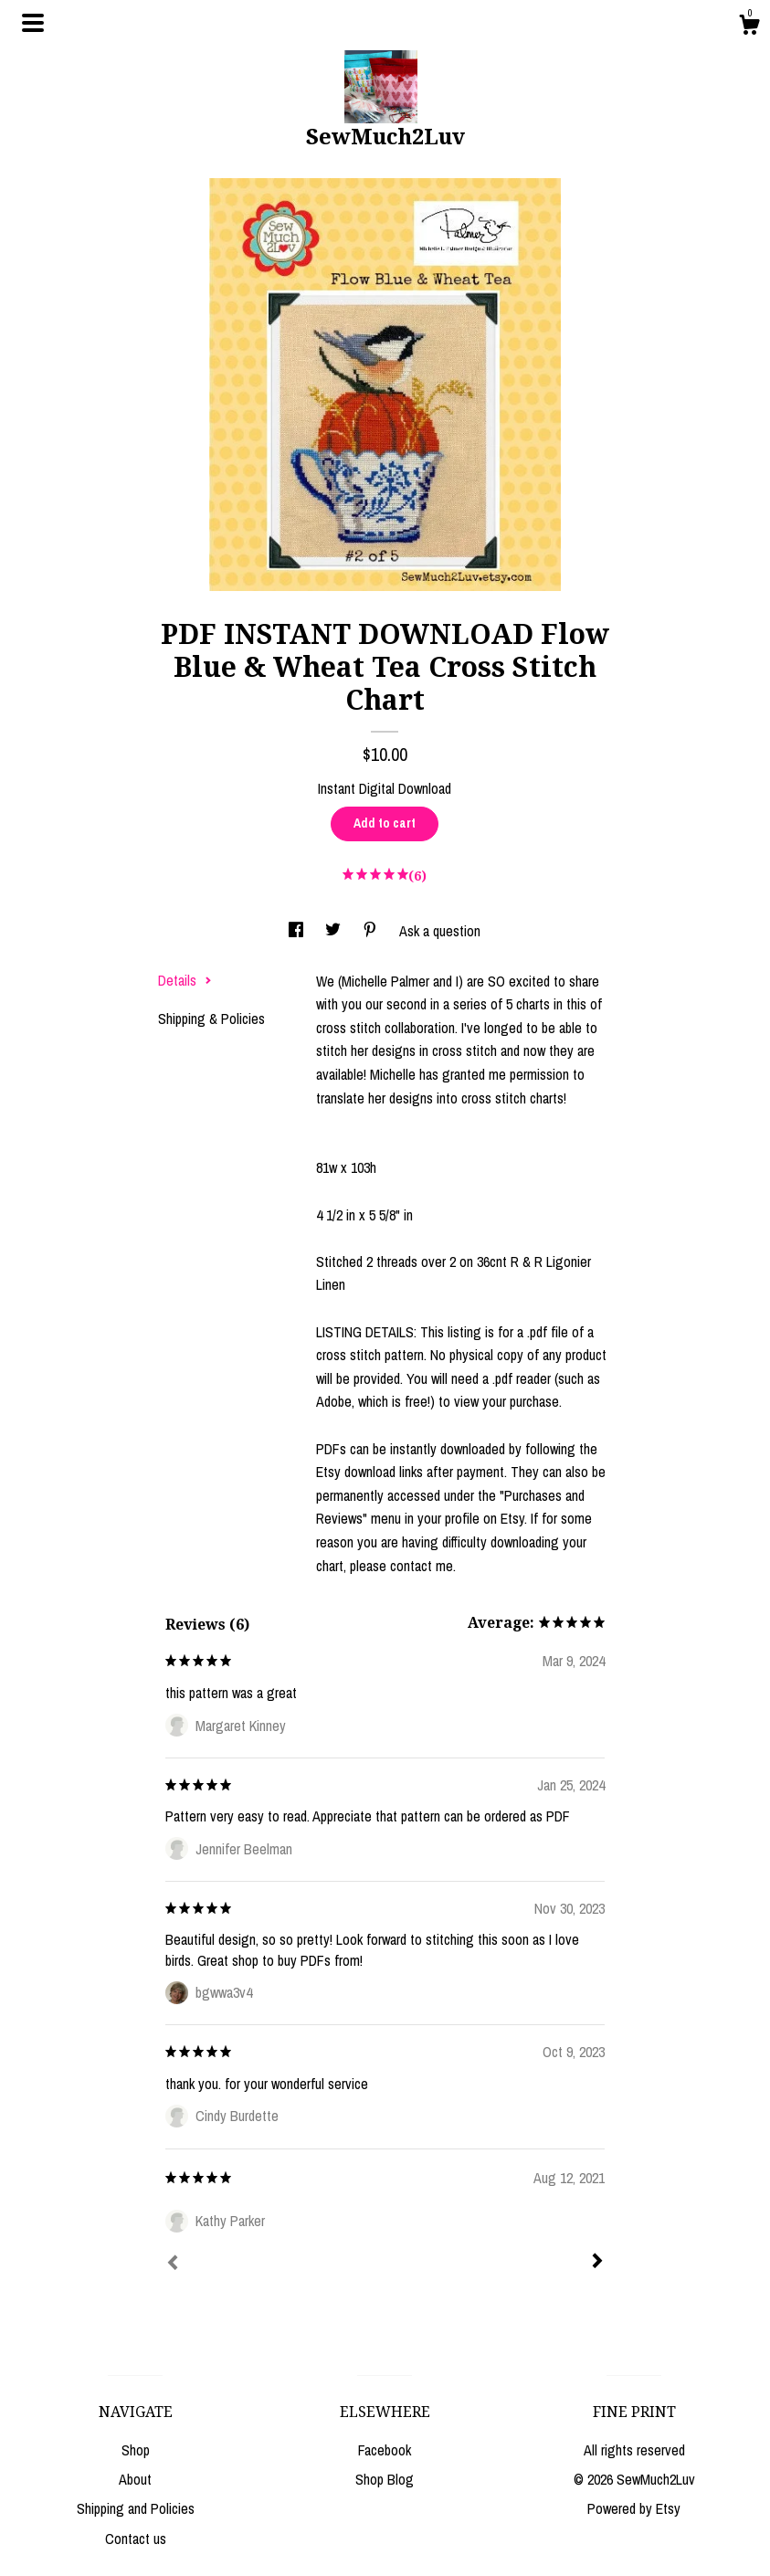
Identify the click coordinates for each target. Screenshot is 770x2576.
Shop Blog (384, 2479)
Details (185, 980)
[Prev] (172, 2264)
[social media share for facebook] (298, 931)
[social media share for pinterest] (372, 931)
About (135, 2479)
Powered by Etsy (633, 2508)
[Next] (597, 2263)
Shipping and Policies (136, 2508)
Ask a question (439, 931)
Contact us (135, 2538)
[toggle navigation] (33, 23)
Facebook (384, 2450)
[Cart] (749, 27)
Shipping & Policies (211, 1018)
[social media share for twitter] (334, 931)
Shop (135, 2450)
